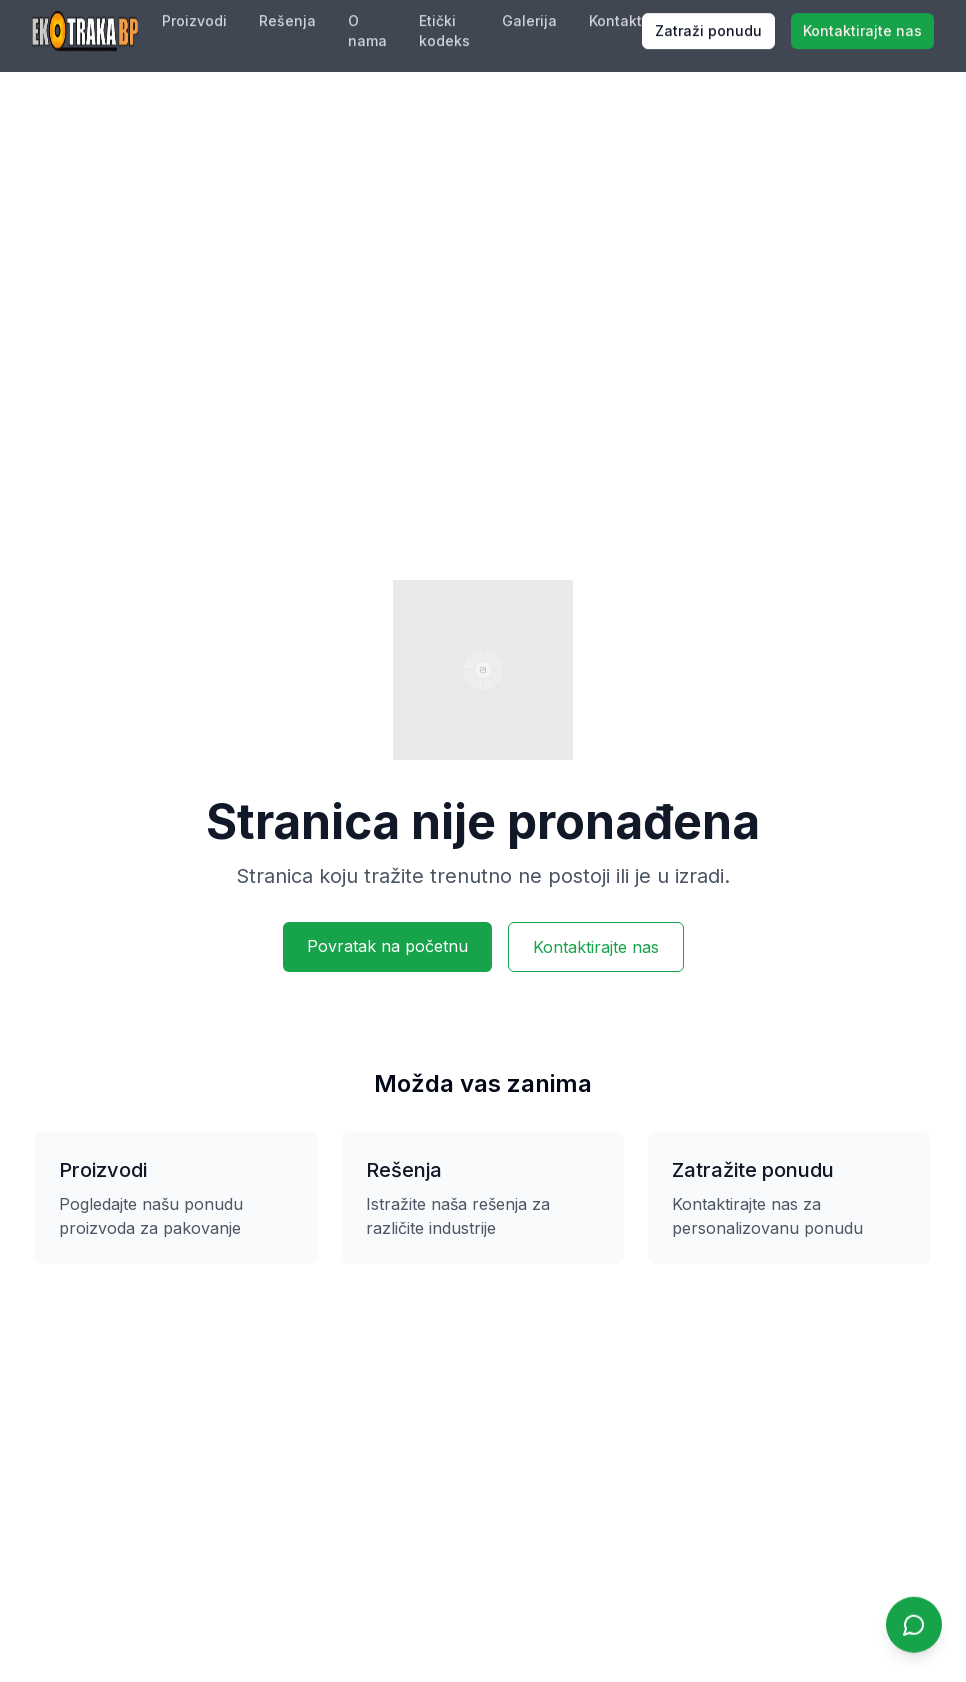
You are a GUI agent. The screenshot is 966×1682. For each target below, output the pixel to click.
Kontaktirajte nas (596, 947)
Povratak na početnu (387, 946)
